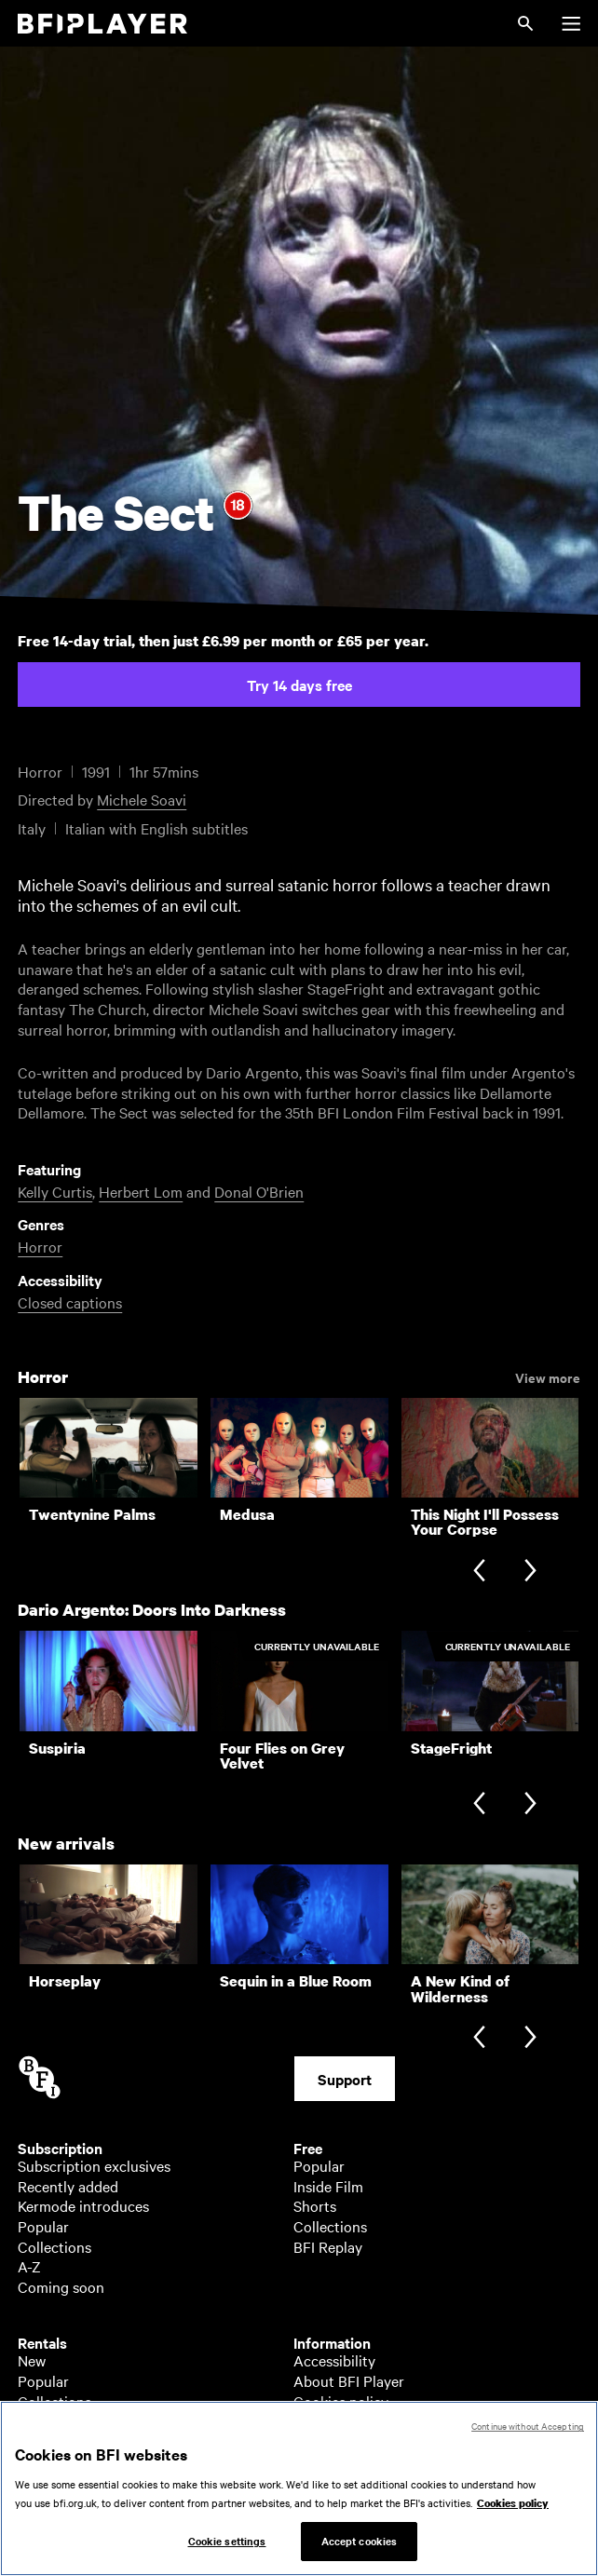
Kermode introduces (83, 2205)
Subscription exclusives (94, 2165)
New (32, 2360)
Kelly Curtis (55, 1191)
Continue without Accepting (527, 2434)
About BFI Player (348, 2380)
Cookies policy (340, 2401)
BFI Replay (327, 2246)
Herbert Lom (141, 1191)
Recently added (68, 2186)
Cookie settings (227, 2549)
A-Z (29, 2266)
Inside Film (328, 2186)
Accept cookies (359, 2549)
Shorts (314, 2205)
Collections (54, 2246)
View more (547, 1376)
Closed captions (70, 1302)
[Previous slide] (479, 1571)
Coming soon (61, 2286)
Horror (40, 1246)
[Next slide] (530, 1571)
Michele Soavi (141, 799)
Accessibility (334, 2360)
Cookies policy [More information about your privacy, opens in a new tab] (513, 2510)
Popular (43, 2226)
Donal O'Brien (259, 1191)
